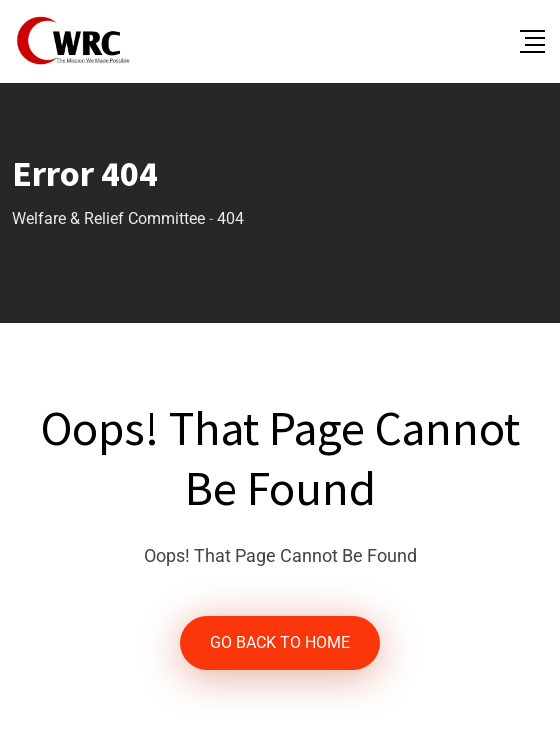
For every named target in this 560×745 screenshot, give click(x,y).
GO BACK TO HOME (280, 642)
